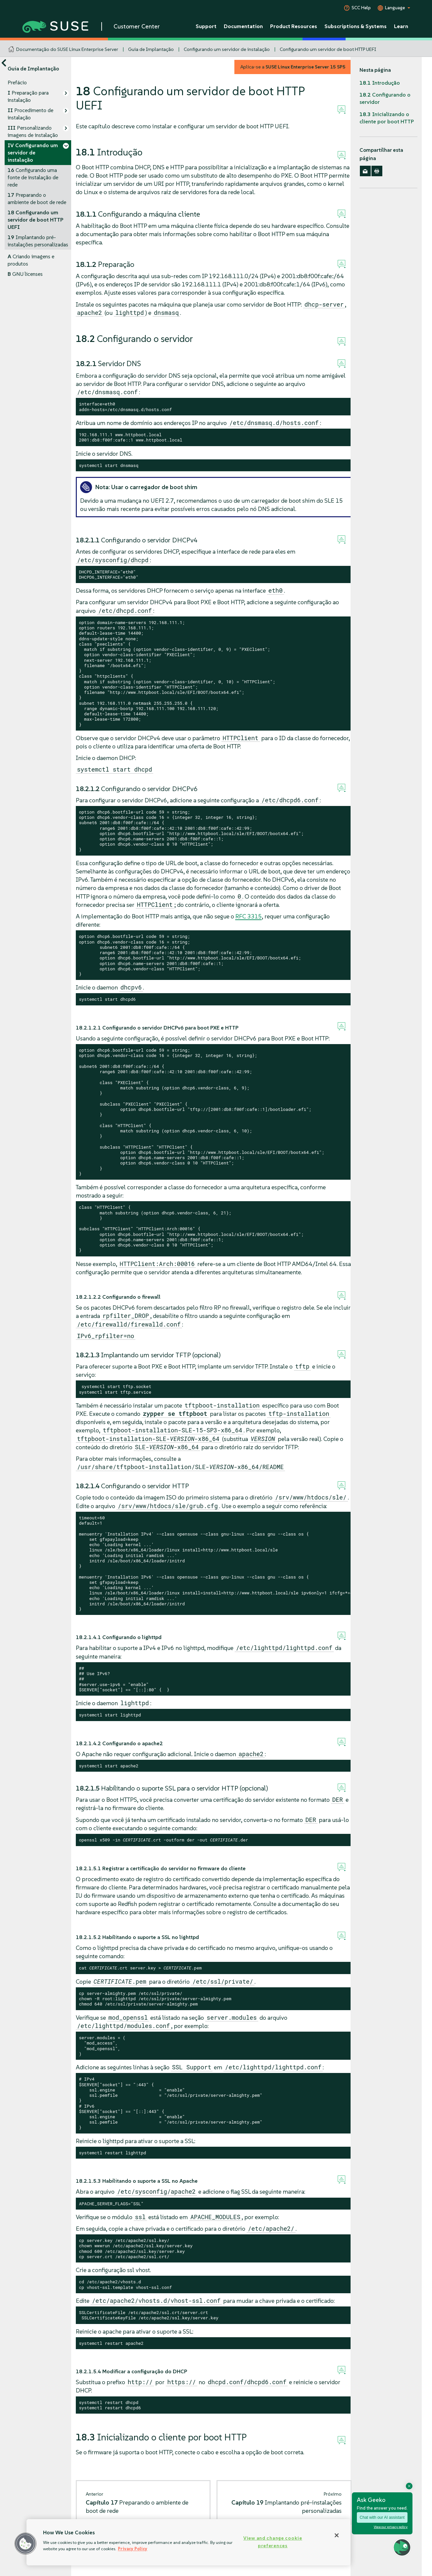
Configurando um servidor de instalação (227, 49)
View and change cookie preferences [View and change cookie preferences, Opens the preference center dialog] (272, 2542)
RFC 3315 (248, 916)
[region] (188, 2542)
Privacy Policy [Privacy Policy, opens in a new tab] (132, 2549)
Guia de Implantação (151, 49)
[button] (25, 2543)
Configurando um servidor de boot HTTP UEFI (328, 49)
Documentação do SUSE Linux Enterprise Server (67, 49)
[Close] (336, 2535)
